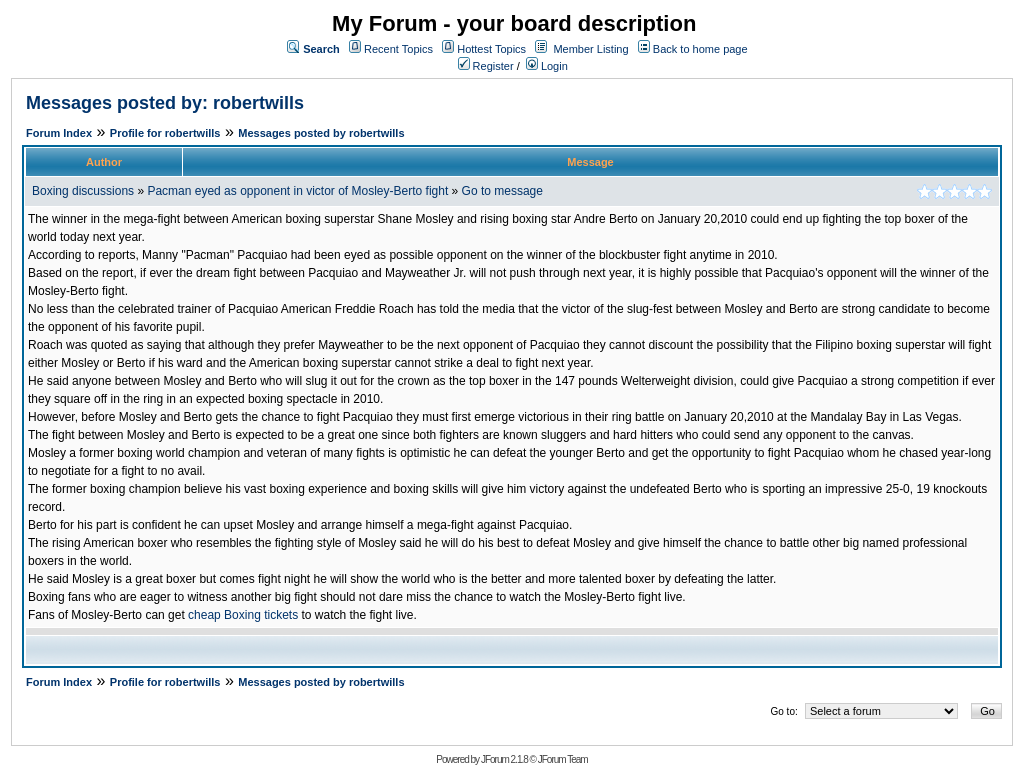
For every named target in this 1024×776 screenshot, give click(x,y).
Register (486, 66)
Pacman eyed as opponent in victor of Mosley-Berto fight (297, 191)
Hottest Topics (491, 49)
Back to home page (700, 49)
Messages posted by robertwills (321, 133)
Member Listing (590, 49)
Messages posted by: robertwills (165, 103)
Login (547, 66)
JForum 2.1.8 (504, 759)
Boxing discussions (83, 191)
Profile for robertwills (165, 133)
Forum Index (59, 133)
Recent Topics (398, 49)
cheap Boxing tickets (243, 615)
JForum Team (563, 759)
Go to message (502, 191)
